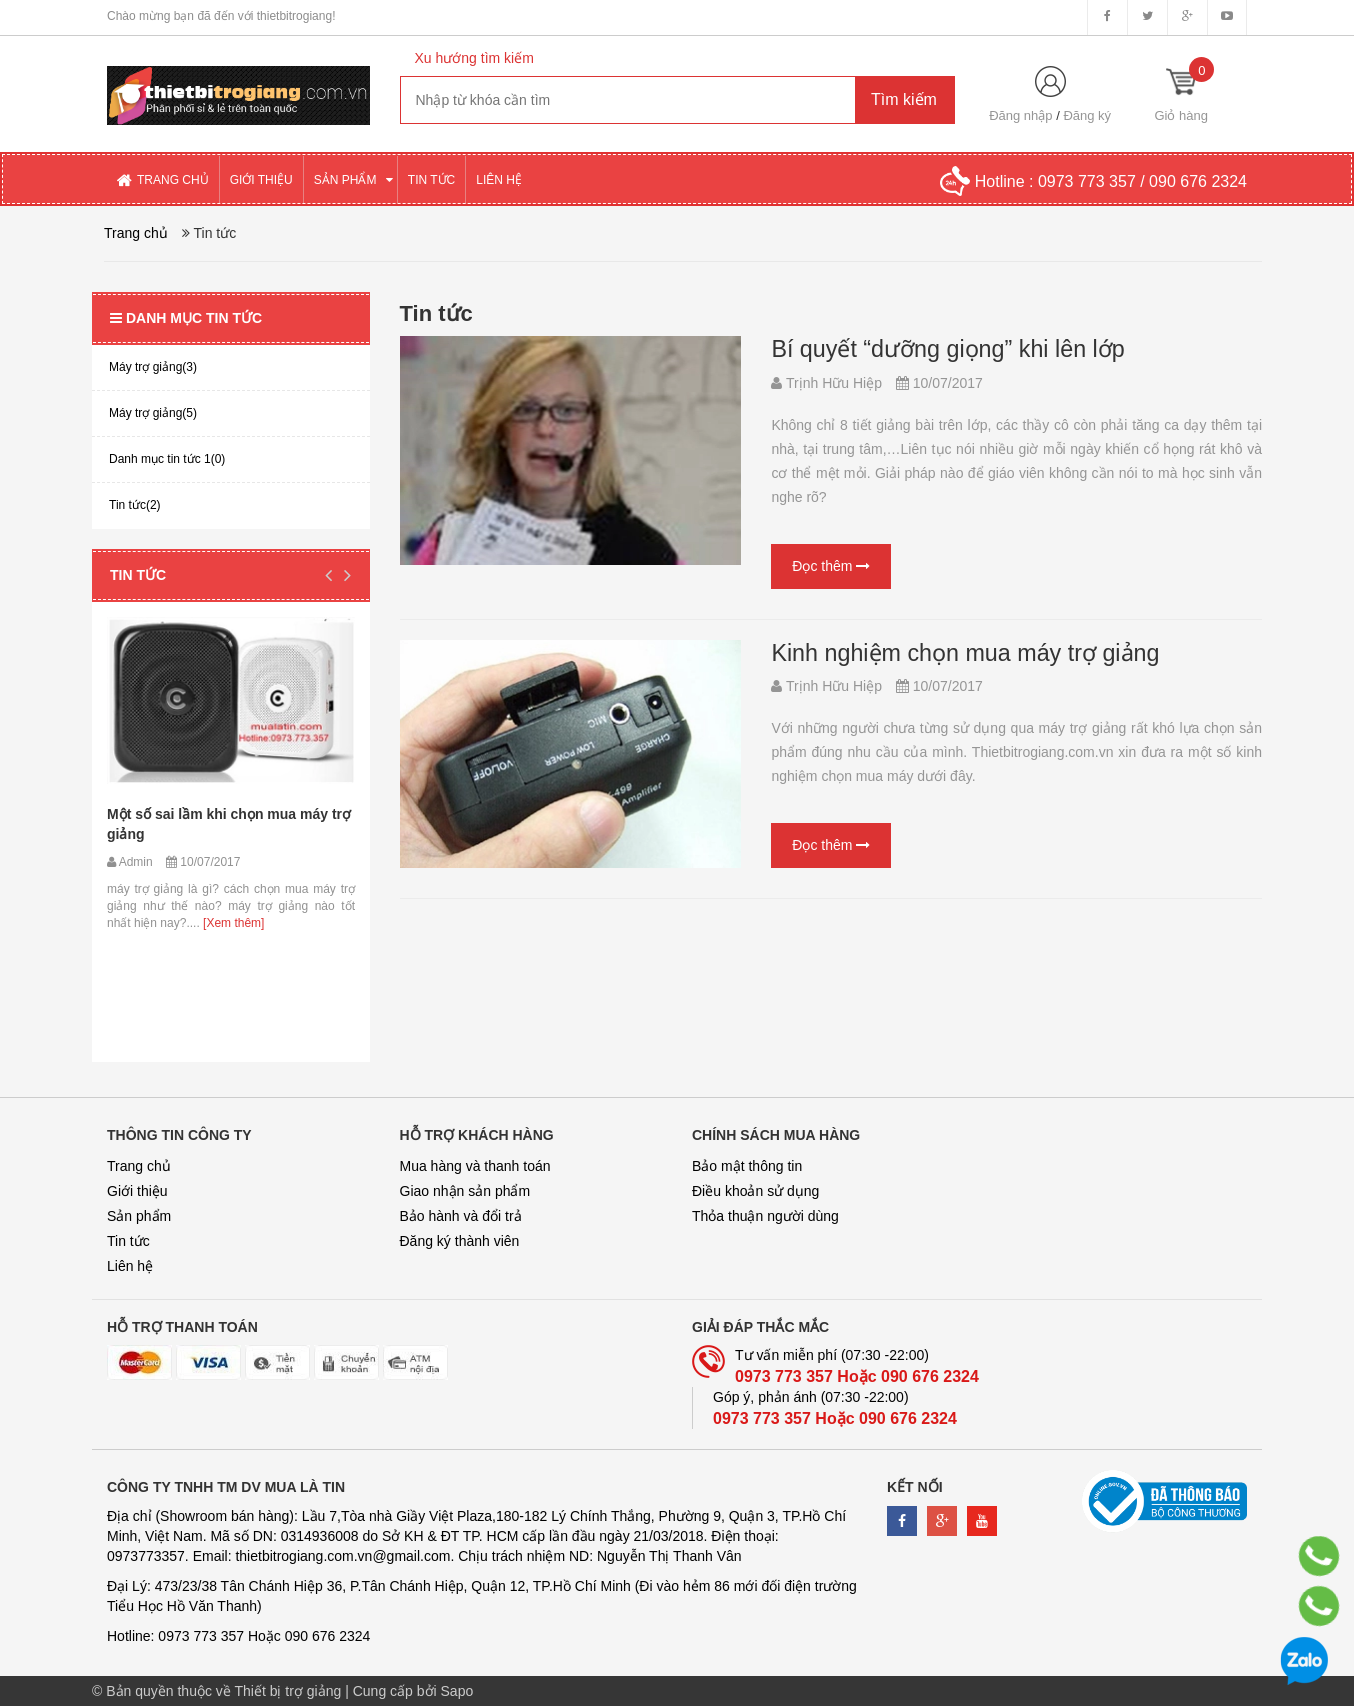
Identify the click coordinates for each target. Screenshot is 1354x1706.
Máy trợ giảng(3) (153, 367)
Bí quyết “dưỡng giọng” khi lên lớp (938, 349)
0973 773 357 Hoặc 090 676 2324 (857, 1376)
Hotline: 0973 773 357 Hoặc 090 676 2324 (238, 1636)
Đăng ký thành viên (460, 1241)
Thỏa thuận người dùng (765, 1216)
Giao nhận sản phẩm (465, 1191)
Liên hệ (130, 1266)
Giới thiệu (137, 1191)
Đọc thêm (831, 566)
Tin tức (138, 575)
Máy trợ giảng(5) (153, 413)
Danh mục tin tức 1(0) (167, 459)
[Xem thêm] (232, 923)
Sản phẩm (139, 1216)
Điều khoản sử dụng (755, 1191)
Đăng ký (1087, 115)
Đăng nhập (1020, 115)
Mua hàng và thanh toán (475, 1166)
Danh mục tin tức (186, 318)
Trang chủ (139, 1166)
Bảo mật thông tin (747, 1166)
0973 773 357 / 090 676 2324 (1142, 181)
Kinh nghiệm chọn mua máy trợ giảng (954, 653)
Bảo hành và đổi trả (461, 1216)
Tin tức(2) (135, 505)
